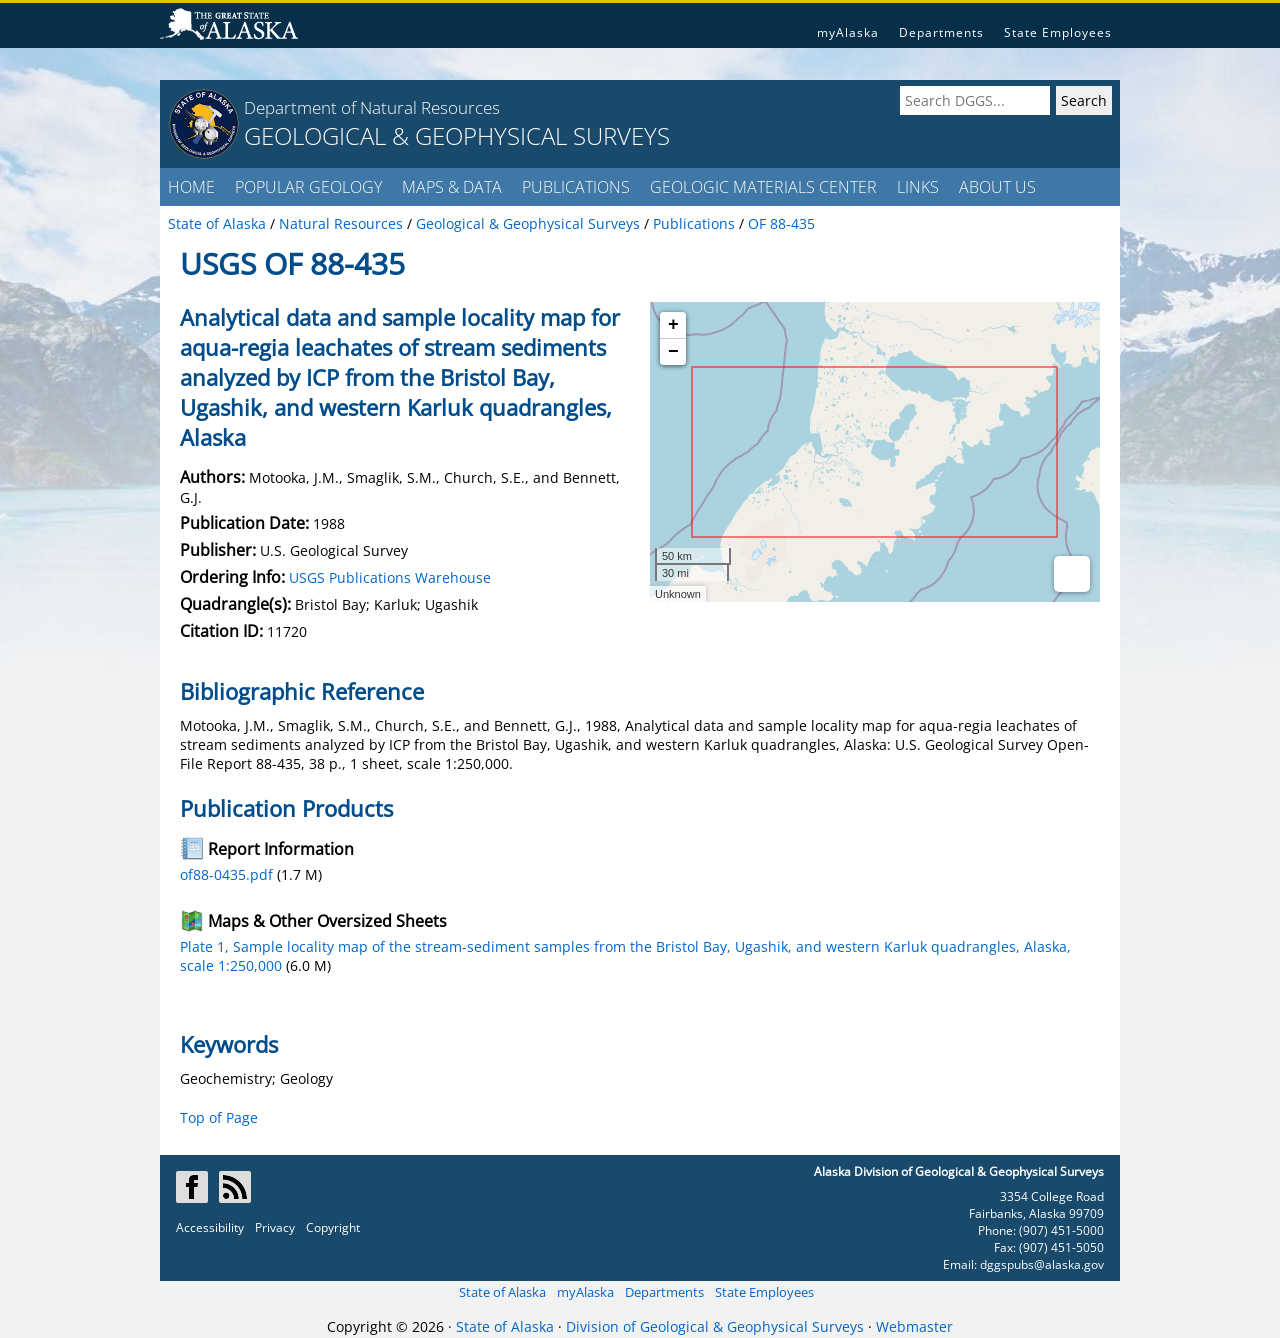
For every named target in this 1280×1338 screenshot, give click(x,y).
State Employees (1058, 32)
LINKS (918, 187)
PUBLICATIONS (576, 187)
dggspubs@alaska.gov (1042, 1264)
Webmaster (914, 1326)
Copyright (333, 1227)
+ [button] (673, 325)
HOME (191, 187)
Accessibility (210, 1227)
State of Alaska (502, 1292)
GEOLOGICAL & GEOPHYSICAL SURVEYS (457, 135)
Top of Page (219, 1117)
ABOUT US (997, 187)
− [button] (673, 352)
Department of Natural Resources (372, 107)
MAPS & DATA (452, 187)
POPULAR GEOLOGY (308, 187)
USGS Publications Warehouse (390, 577)
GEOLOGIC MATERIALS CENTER (763, 187)
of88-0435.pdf (226, 874)
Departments (941, 32)
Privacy (275, 1227)
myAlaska (848, 32)
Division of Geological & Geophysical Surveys (715, 1326)
